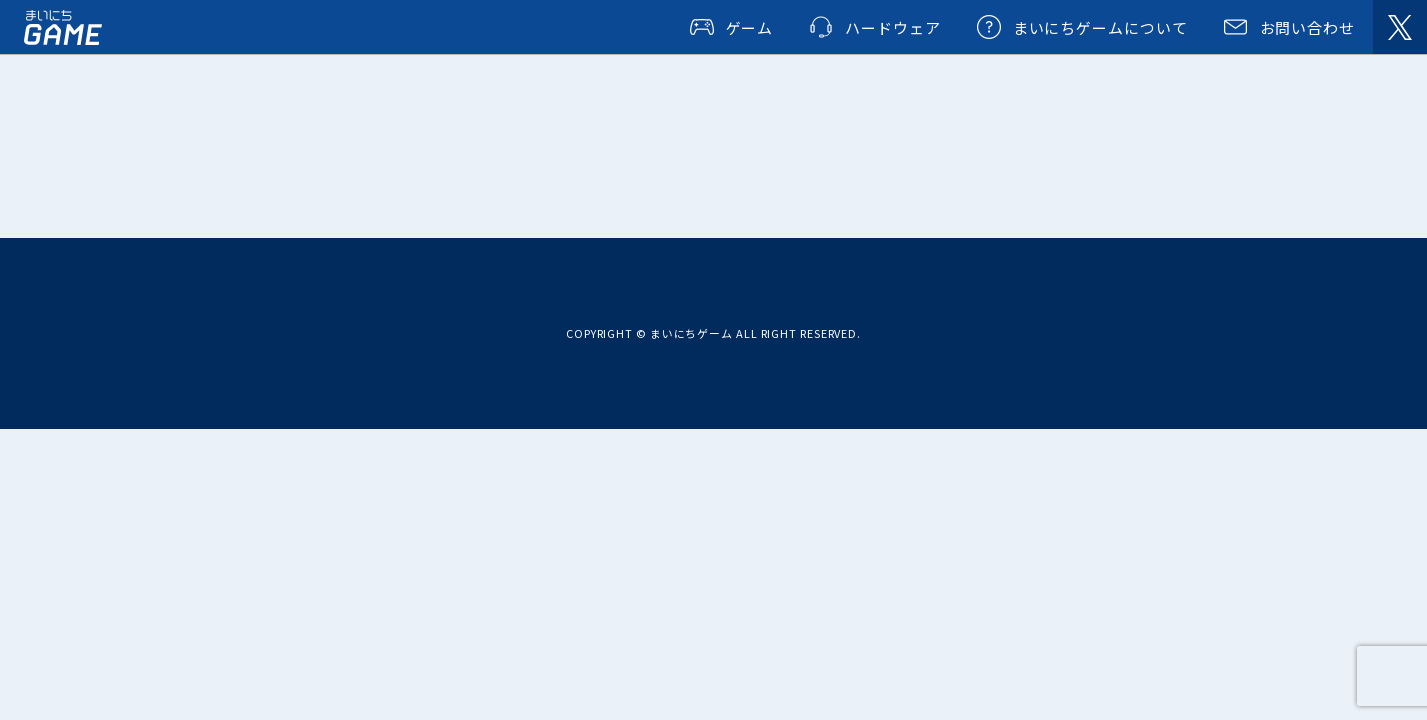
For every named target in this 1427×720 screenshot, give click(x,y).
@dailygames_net (1400, 27)
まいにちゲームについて (1100, 27)
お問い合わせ (1307, 27)
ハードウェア (892, 27)
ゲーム (750, 27)
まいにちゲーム (63, 27)
